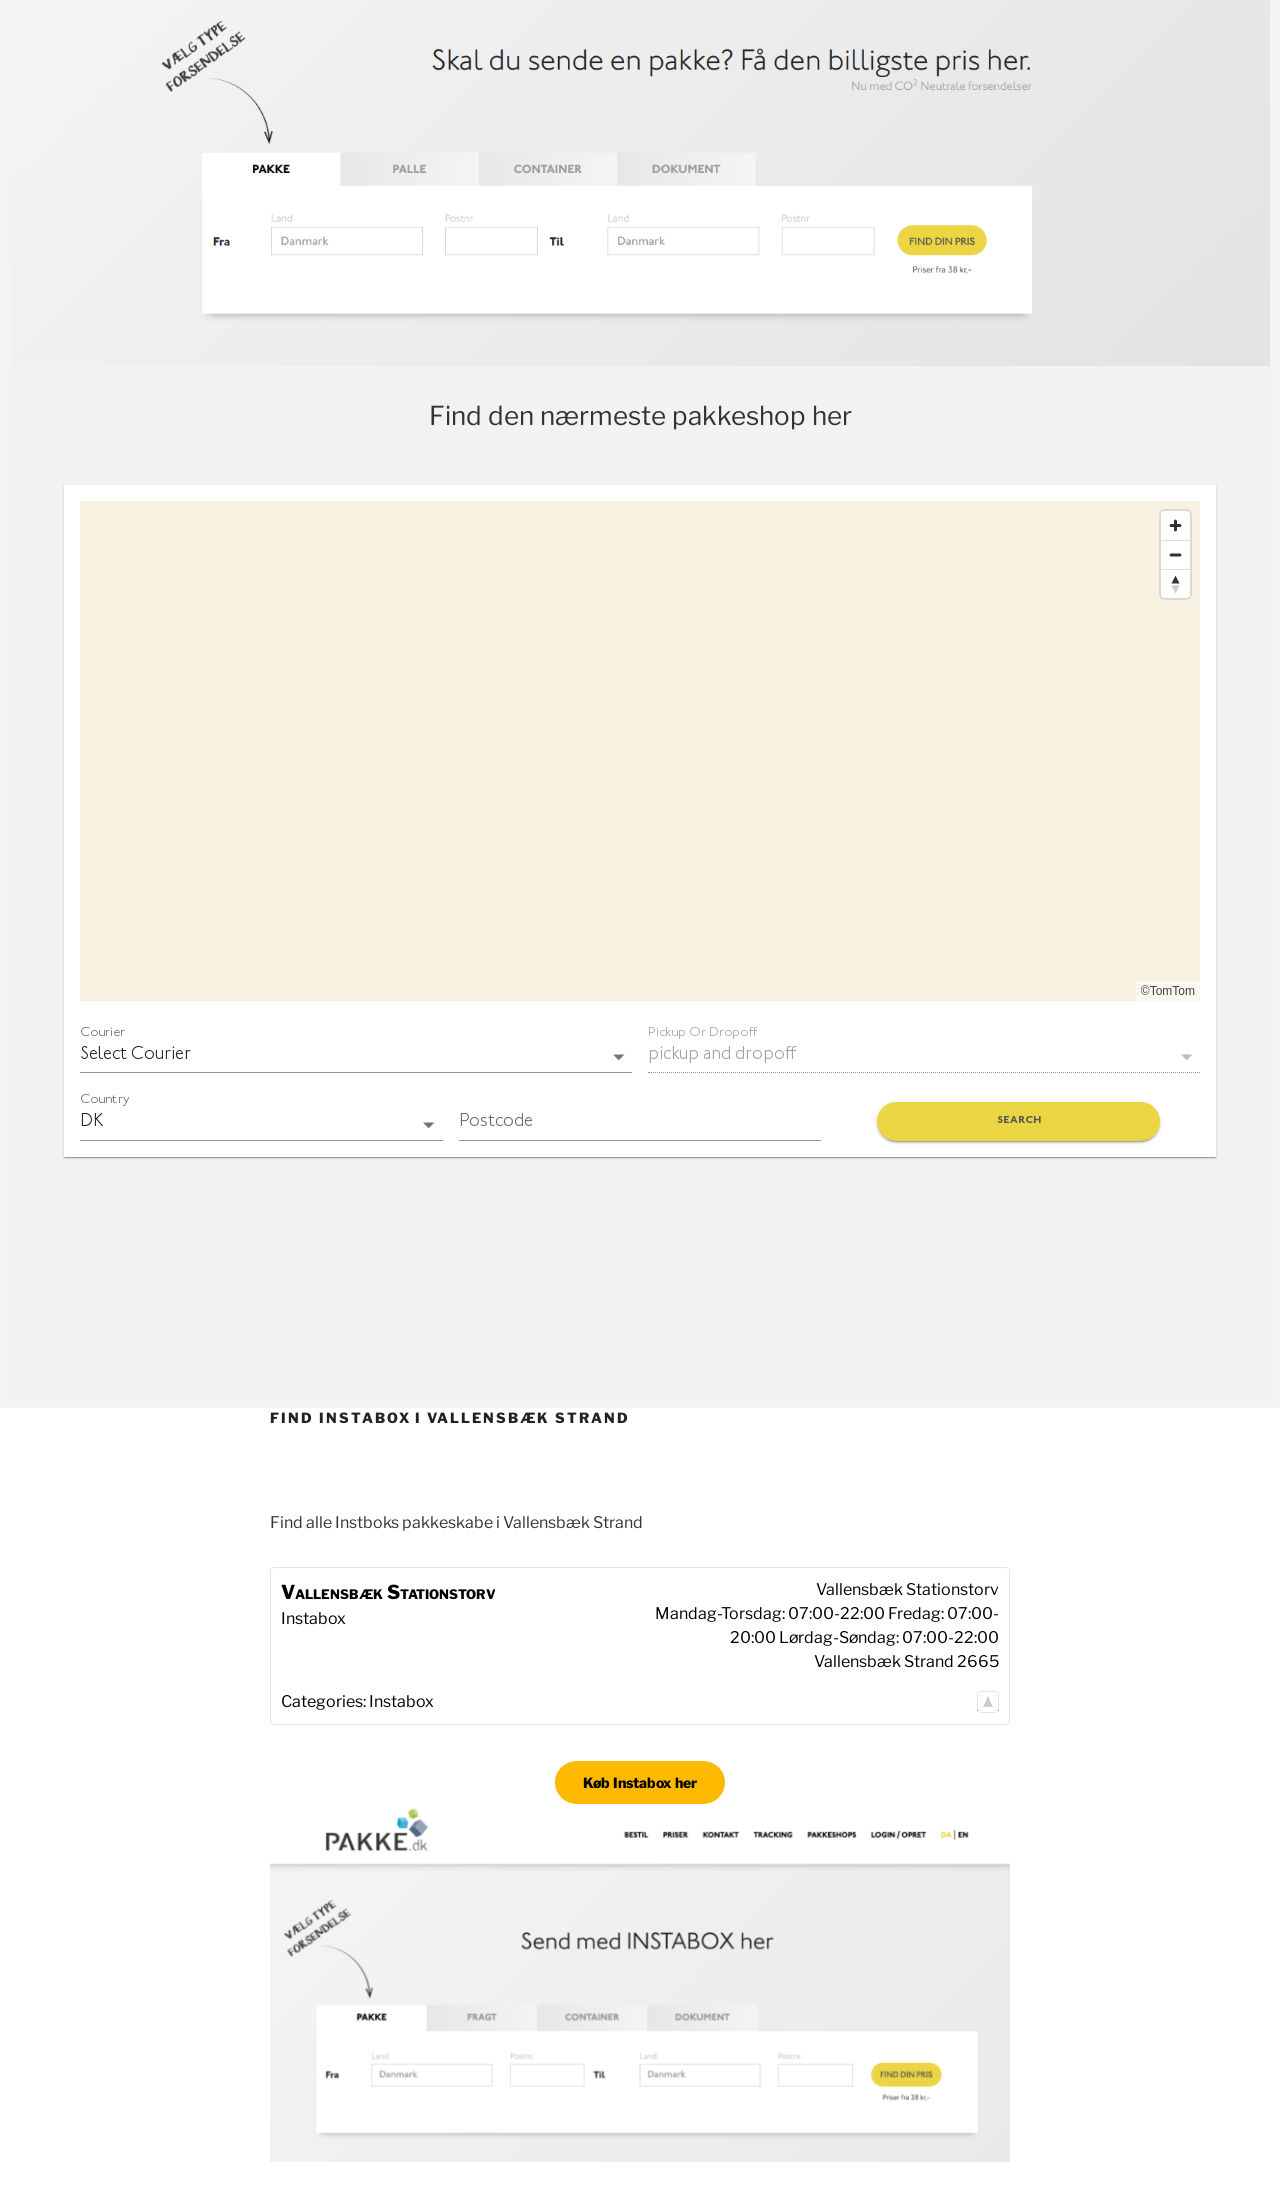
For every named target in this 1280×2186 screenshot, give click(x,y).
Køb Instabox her (640, 1782)
